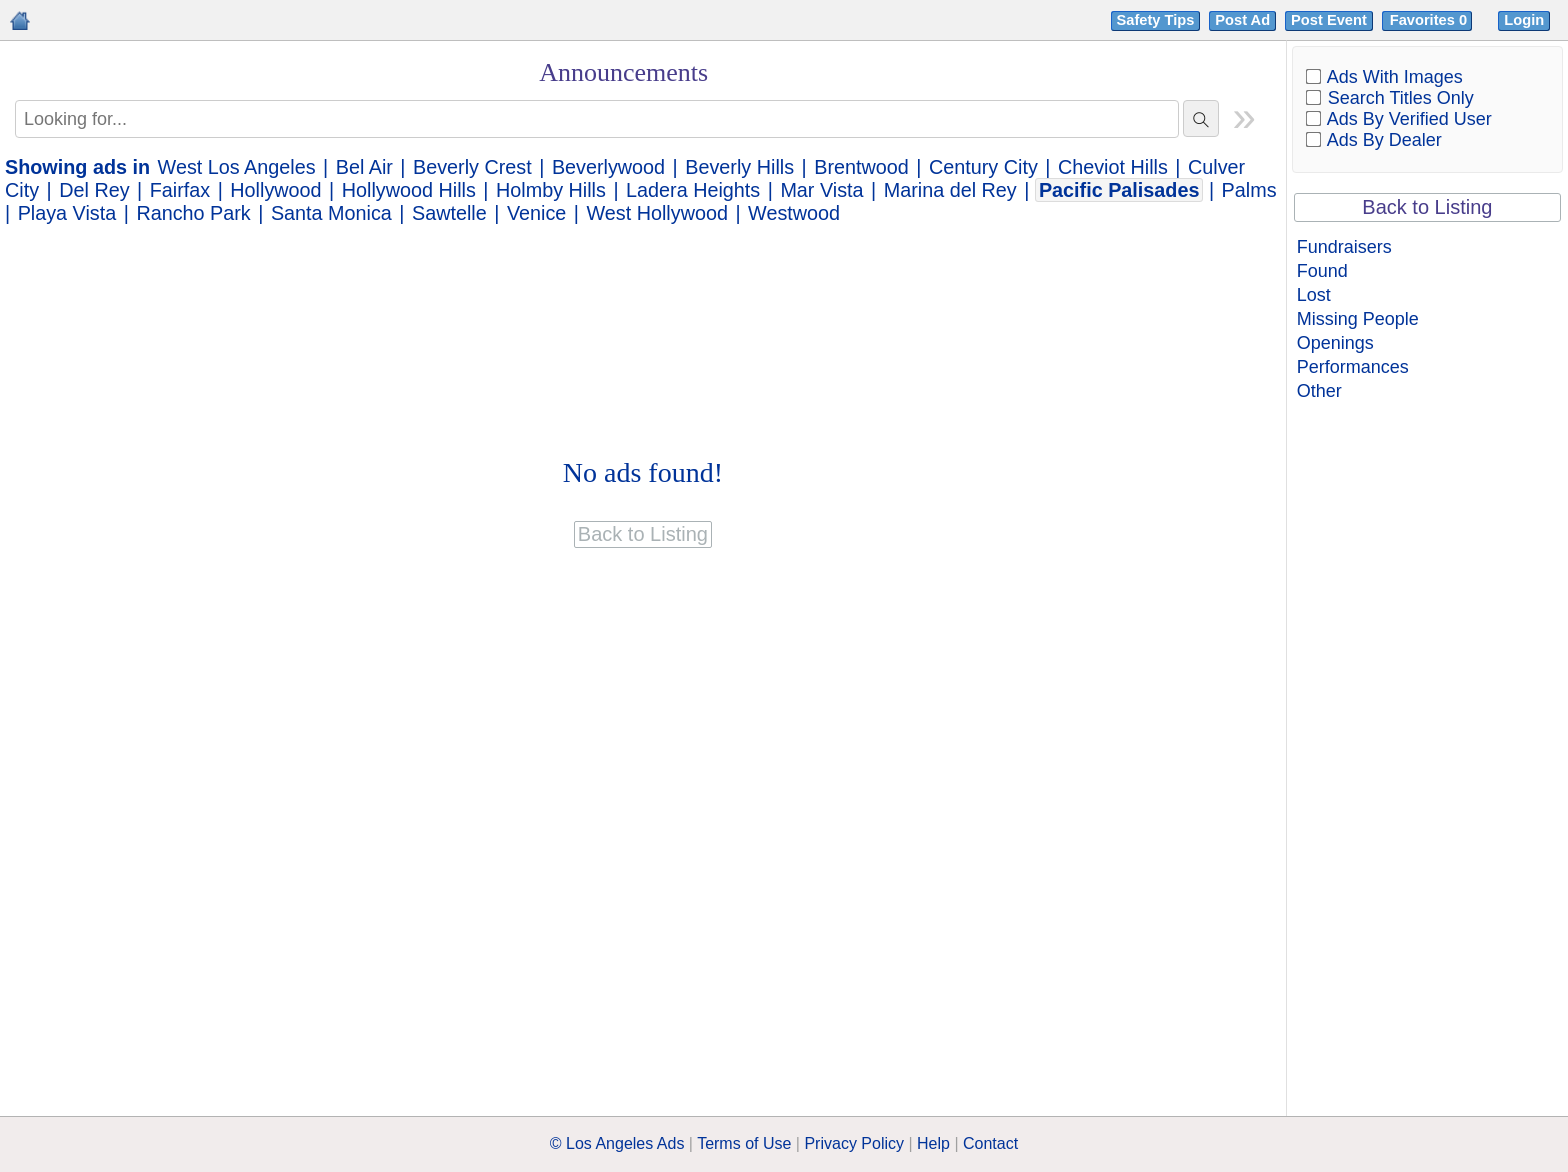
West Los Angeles (237, 167)
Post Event (1329, 20)
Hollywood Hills (409, 190)
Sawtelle (449, 213)
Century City (983, 167)
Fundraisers (1344, 247)
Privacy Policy (854, 1143)
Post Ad (1242, 20)
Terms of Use (744, 1143)
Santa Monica (331, 213)
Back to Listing (1427, 207)
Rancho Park (193, 213)
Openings (1335, 343)
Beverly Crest (472, 167)
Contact (990, 1143)
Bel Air (364, 167)
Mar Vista (821, 190)
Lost (1314, 295)
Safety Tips (1156, 20)
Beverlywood (608, 167)
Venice (536, 213)
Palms (1249, 190)
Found (1322, 271)
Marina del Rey (950, 190)
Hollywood (275, 190)
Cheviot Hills (1113, 167)
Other (1319, 391)
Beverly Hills (739, 167)
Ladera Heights (693, 190)
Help (933, 1143)
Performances (1353, 367)
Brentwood (861, 167)
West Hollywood (656, 213)
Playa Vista (67, 213)
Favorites (1430, 20)
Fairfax (180, 190)
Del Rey (94, 190)
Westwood (794, 213)
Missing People (1358, 319)
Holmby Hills (551, 190)
